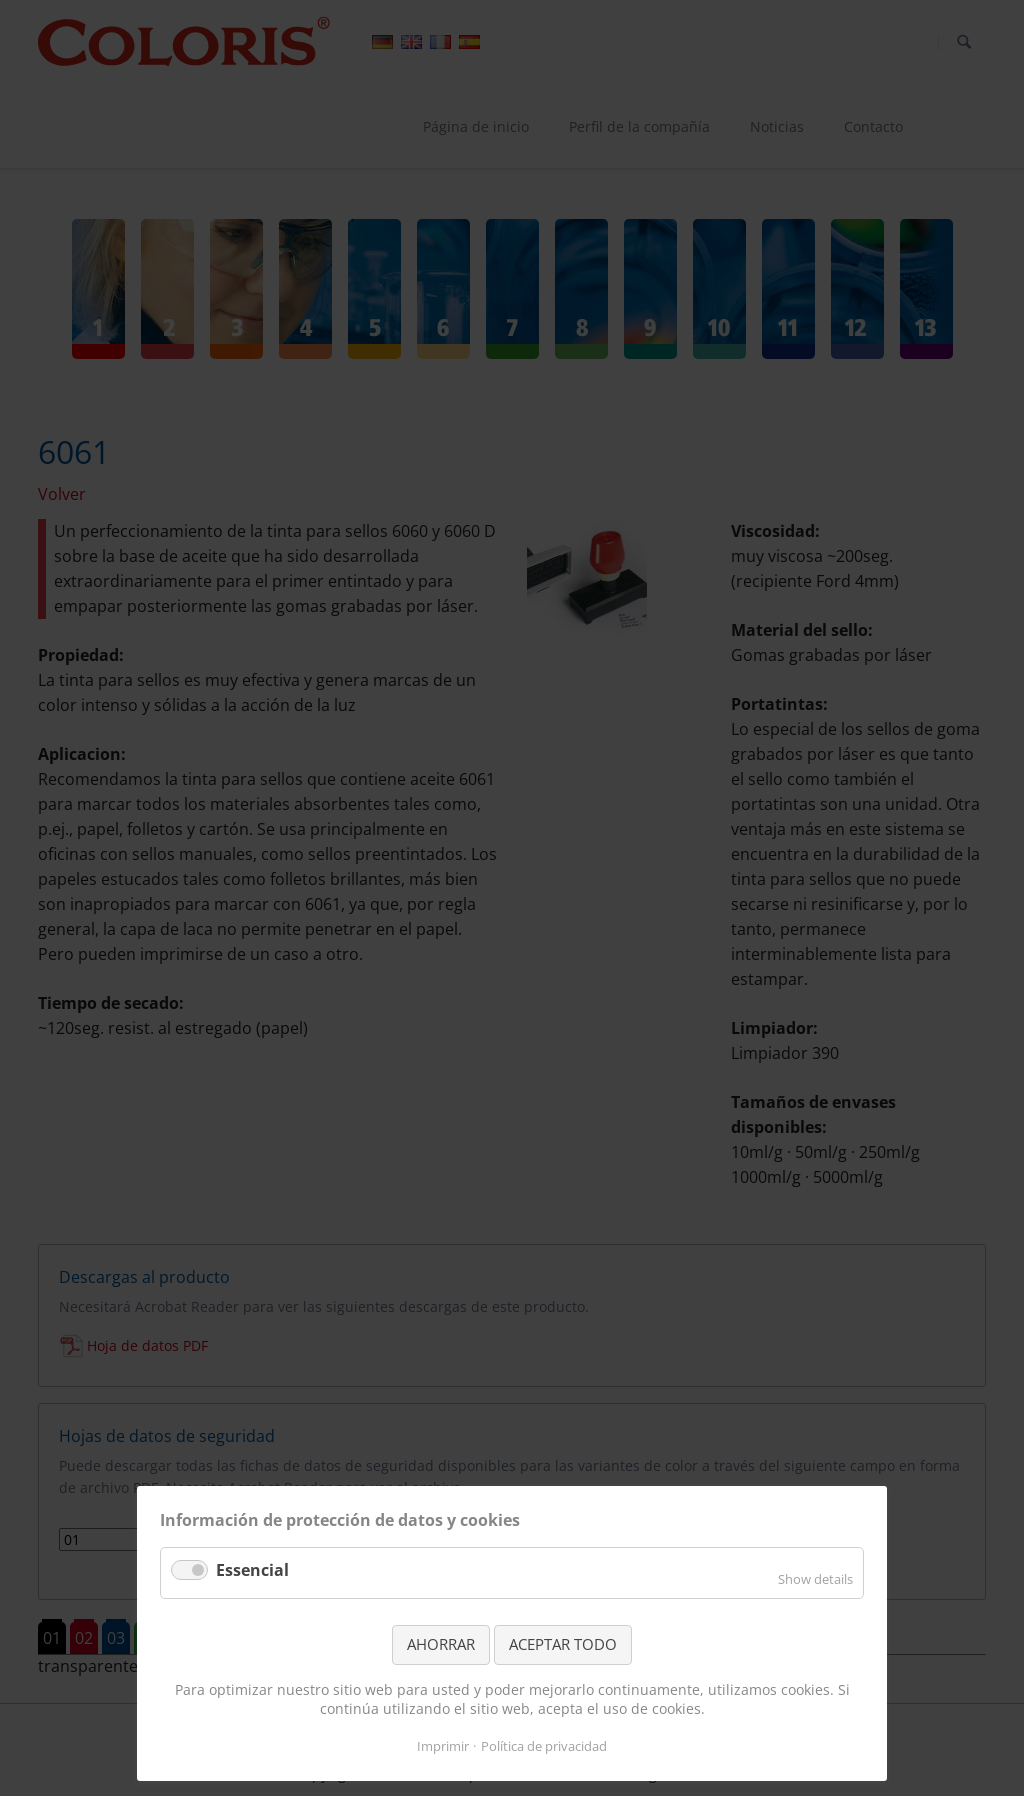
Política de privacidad (544, 1746)
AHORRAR (441, 1644)
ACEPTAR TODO (563, 1644)
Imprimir (443, 1746)
